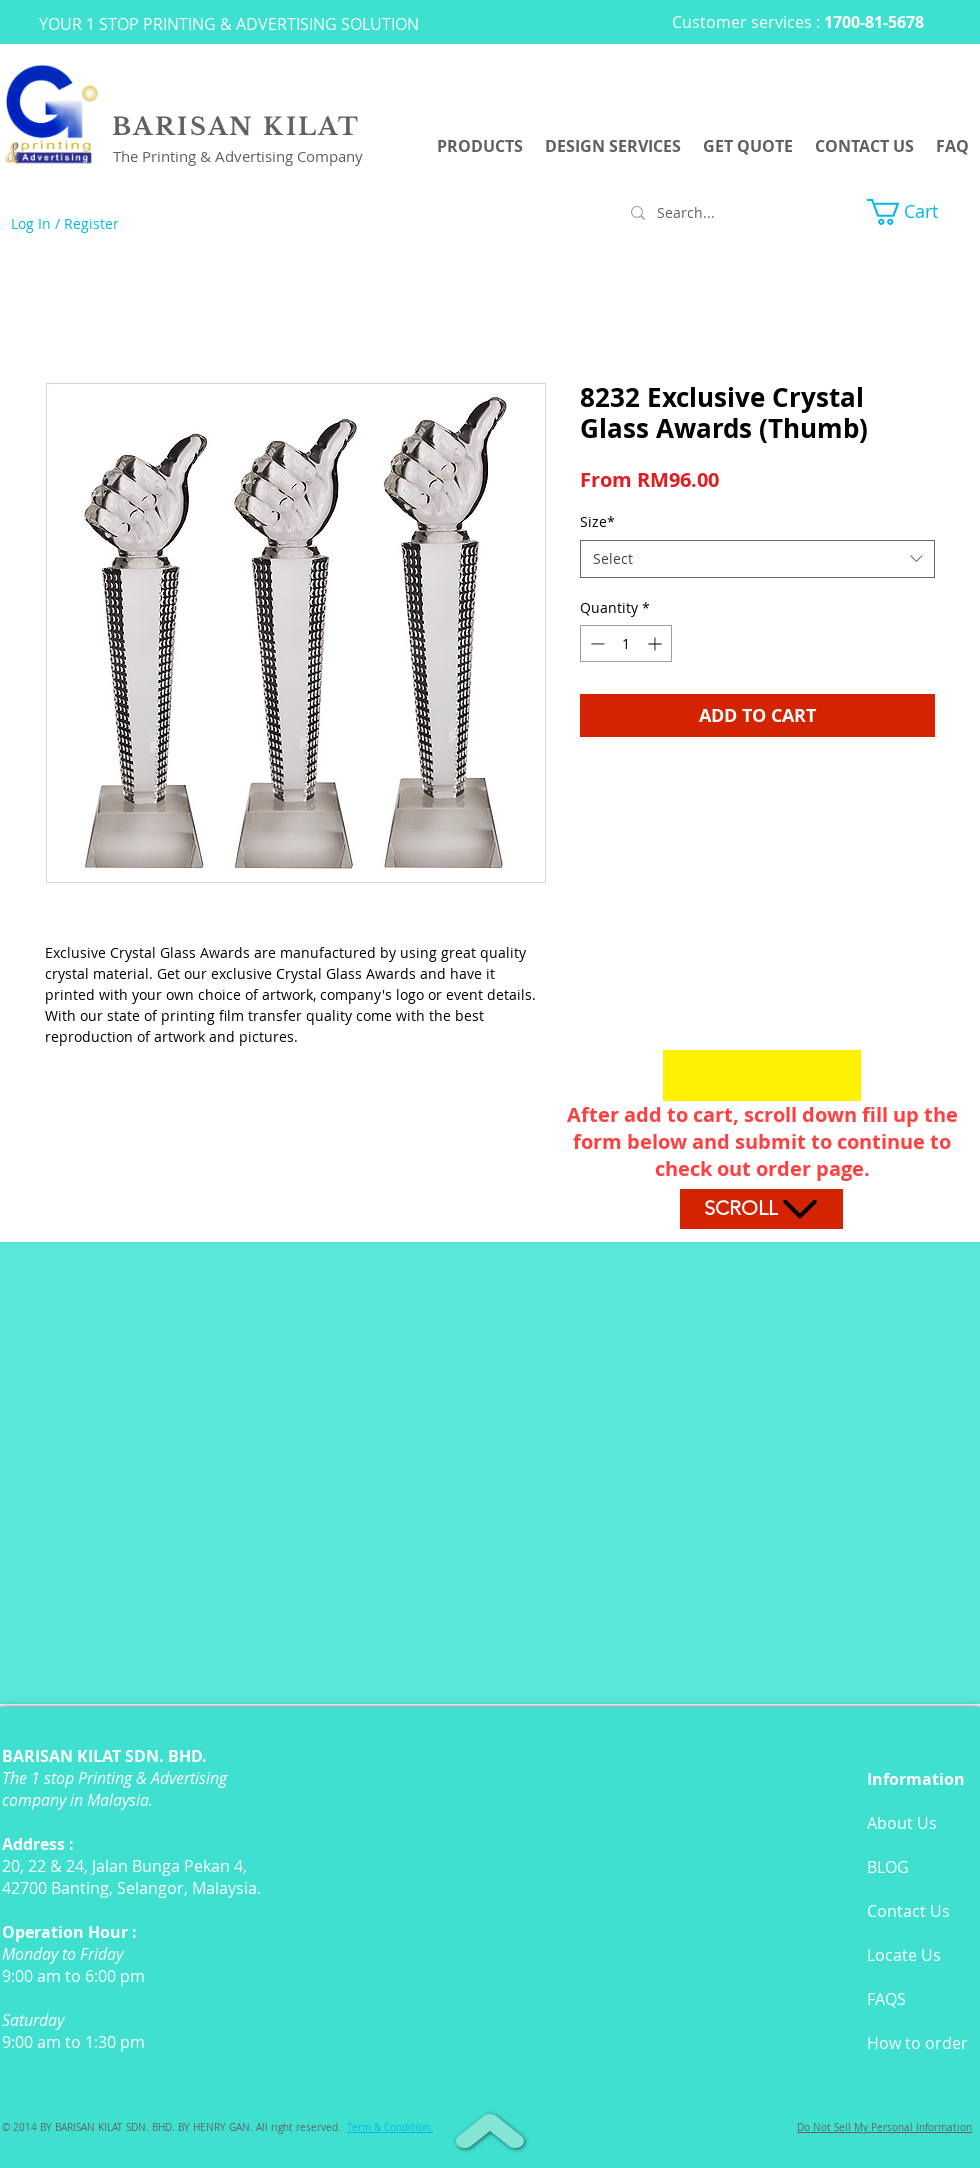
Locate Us (904, 1955)
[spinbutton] (626, 643)
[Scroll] (761, 1209)
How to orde (914, 2043)
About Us (902, 1823)
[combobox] (757, 559)
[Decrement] (595, 643)
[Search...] (715, 213)
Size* (597, 521)
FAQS (886, 1999)
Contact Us (908, 1911)
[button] (918, 212)
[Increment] (656, 643)
